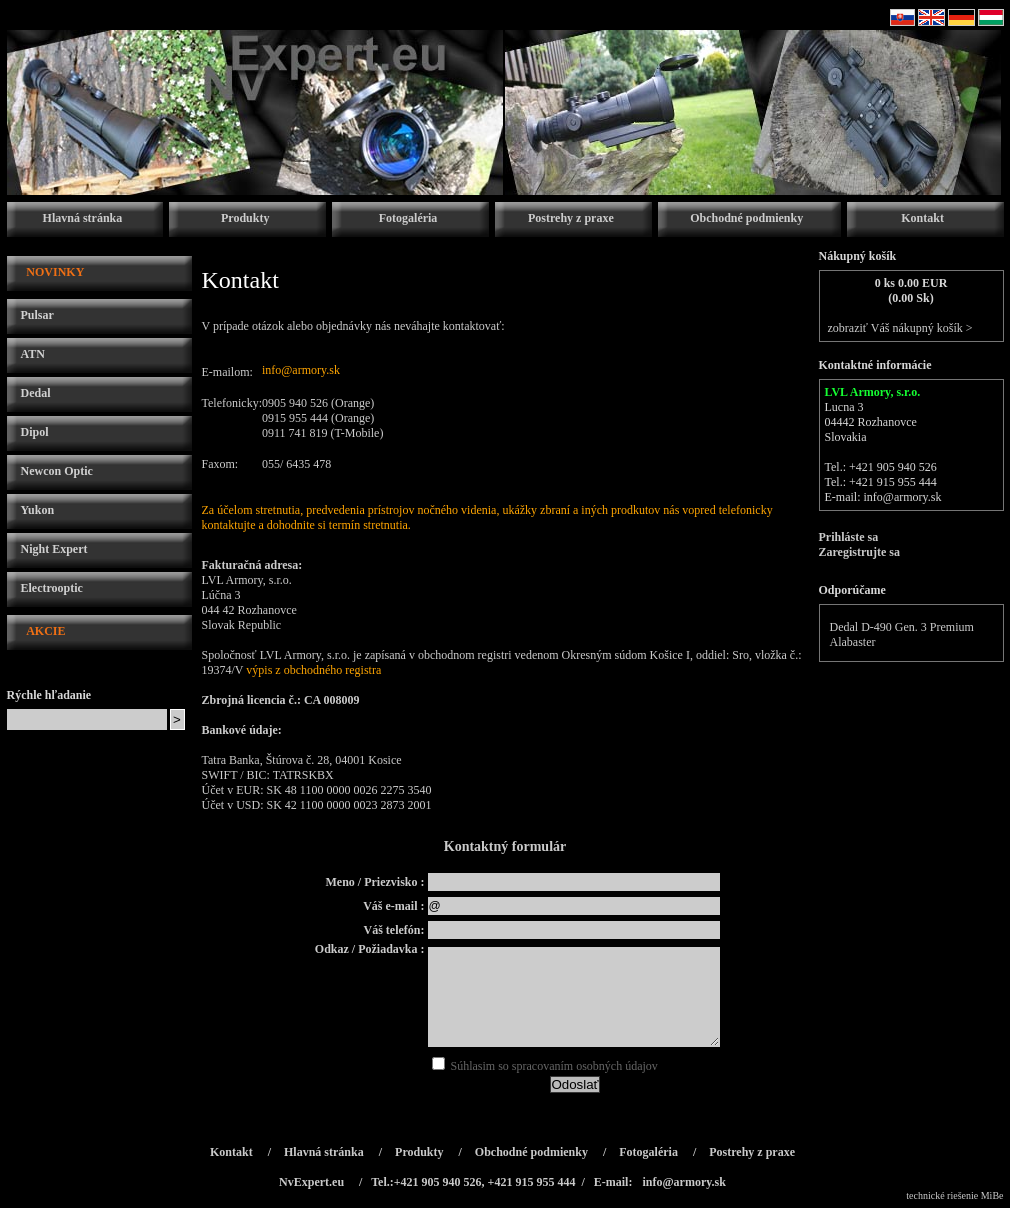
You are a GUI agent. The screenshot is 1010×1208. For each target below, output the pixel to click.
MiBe (992, 1195)
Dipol (35, 432)
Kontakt (922, 218)
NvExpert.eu (311, 1182)
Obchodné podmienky (746, 218)
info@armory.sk (301, 370)
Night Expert (54, 549)
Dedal (36, 393)
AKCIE (45, 631)
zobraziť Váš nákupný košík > (900, 328)
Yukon (38, 510)
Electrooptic (52, 588)
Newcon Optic (57, 471)
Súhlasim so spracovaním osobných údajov (545, 1066)
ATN (33, 354)
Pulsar (37, 315)
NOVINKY (55, 272)
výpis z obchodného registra (313, 670)
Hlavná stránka (83, 218)
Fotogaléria (408, 218)
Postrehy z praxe (571, 218)
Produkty (245, 218)
